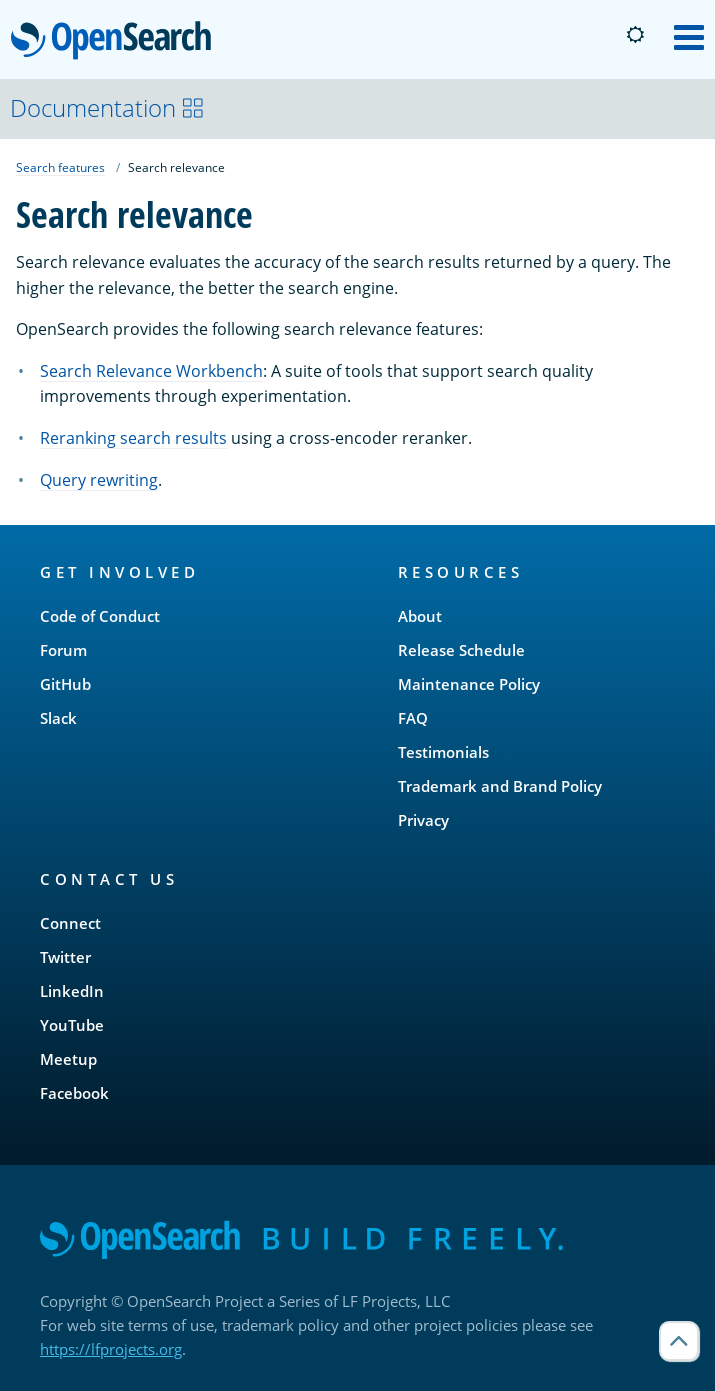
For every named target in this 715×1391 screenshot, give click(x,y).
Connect (70, 923)
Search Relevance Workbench (151, 371)
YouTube (72, 1025)
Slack (58, 718)
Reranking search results (133, 438)
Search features (60, 167)
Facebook (74, 1093)
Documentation (107, 107)
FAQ (413, 718)
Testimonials (443, 752)
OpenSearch (116, 42)
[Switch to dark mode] (635, 35)
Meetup (68, 1059)
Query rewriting (99, 480)
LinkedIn (72, 991)
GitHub (65, 684)
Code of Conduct (100, 616)
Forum (63, 650)
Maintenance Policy (469, 684)
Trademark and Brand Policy (500, 786)
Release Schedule (461, 650)
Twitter (65, 957)
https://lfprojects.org (111, 1349)
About (420, 616)
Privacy (423, 820)
